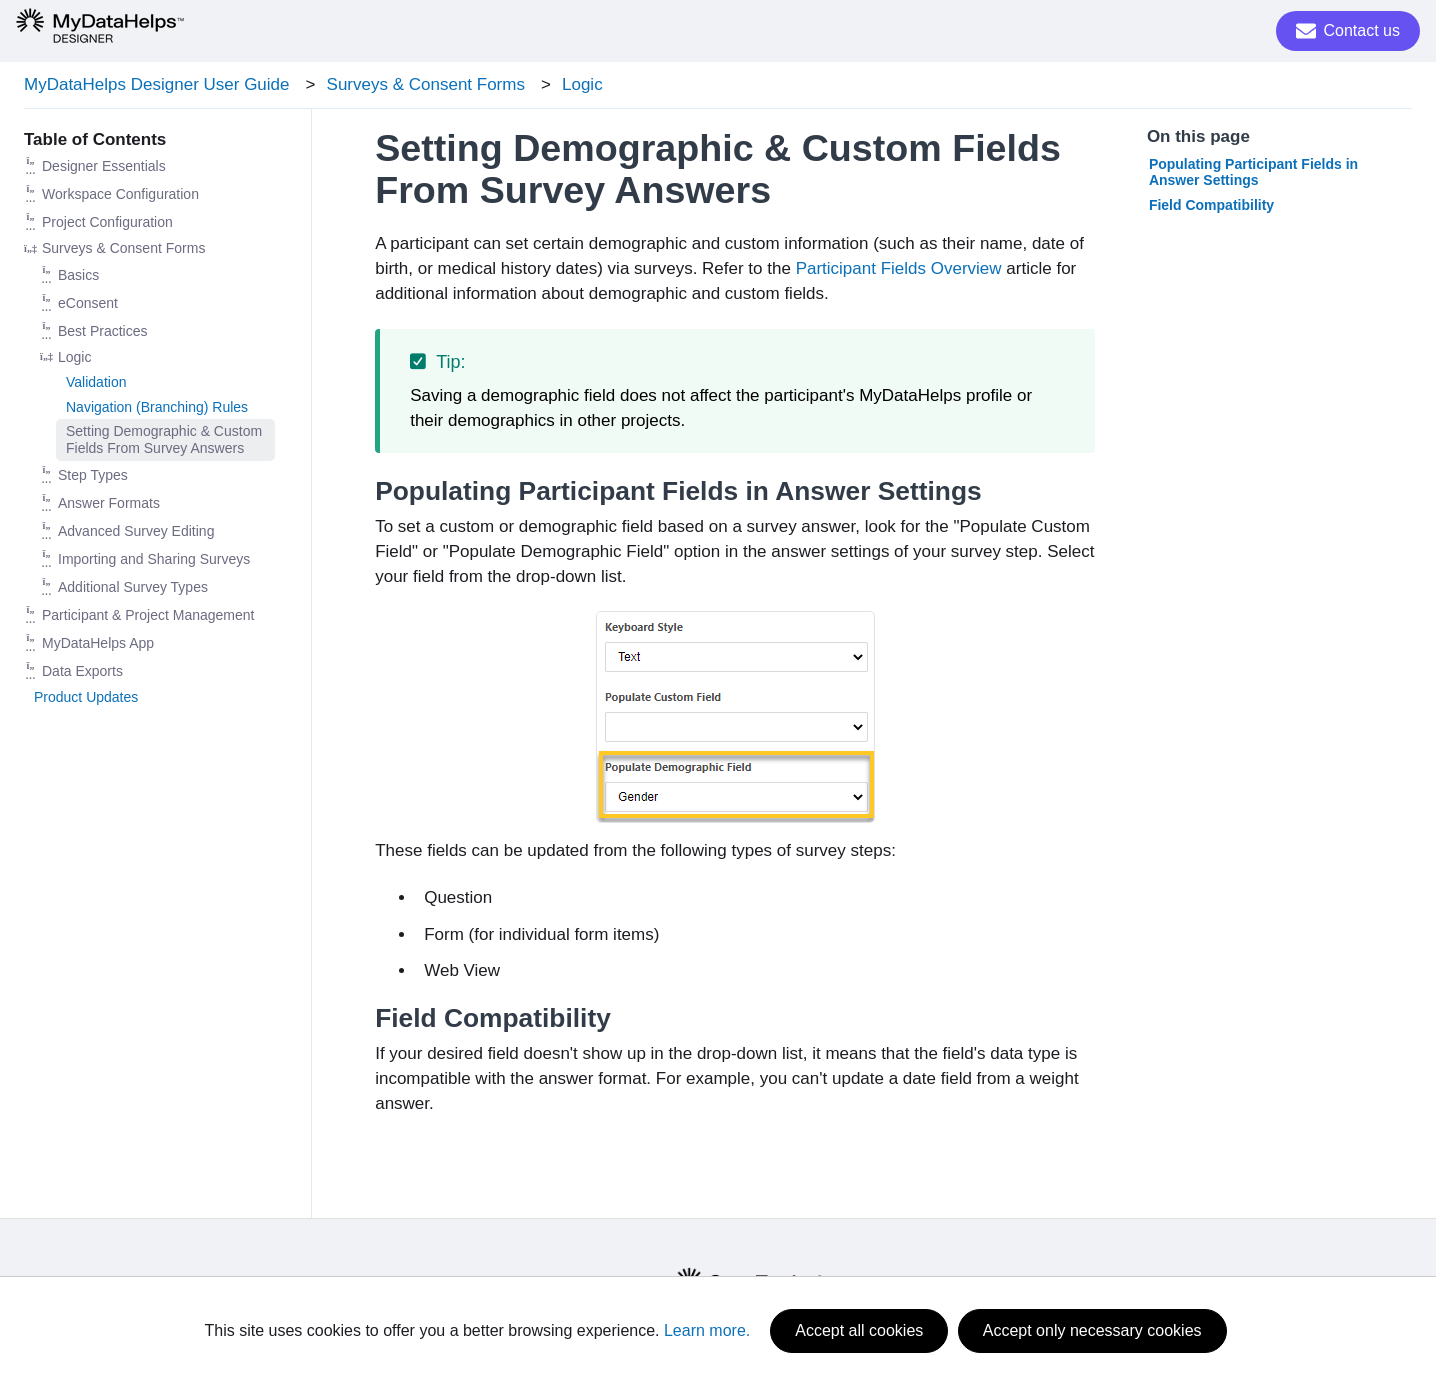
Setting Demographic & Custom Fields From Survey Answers (164, 439)
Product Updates (86, 697)
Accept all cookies (859, 1330)
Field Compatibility (1211, 205)
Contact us (1348, 31)
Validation (96, 382)
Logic (582, 84)
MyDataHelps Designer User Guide (157, 84)
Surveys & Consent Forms (426, 84)
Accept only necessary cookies (1092, 1330)
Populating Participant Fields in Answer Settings (1253, 172)
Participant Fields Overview (899, 268)
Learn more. (707, 1330)
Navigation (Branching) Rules (157, 407)
